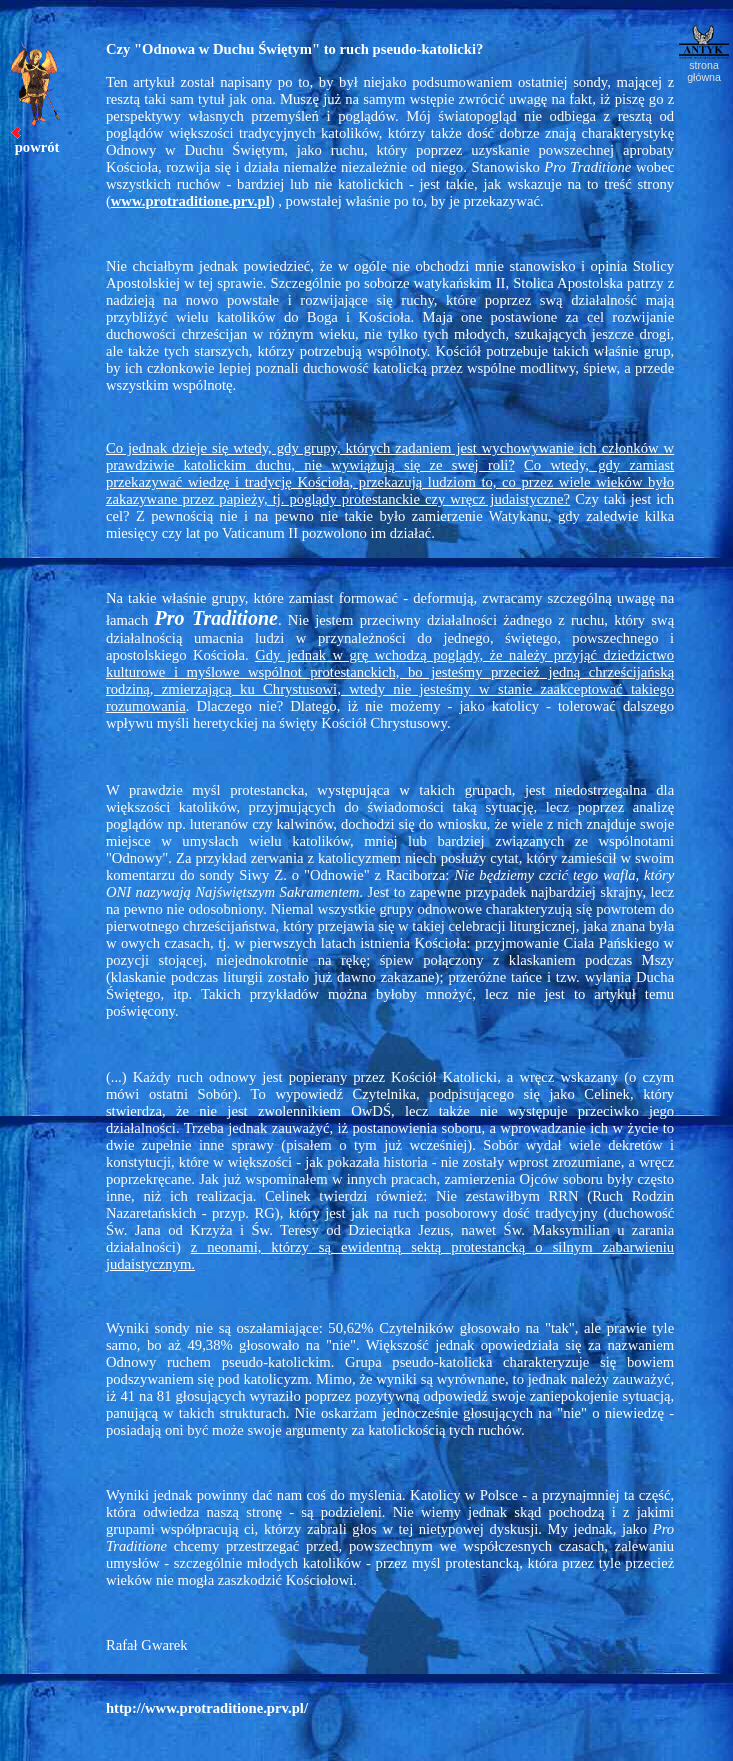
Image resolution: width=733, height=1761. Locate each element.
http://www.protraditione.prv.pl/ (207, 1708)
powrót (37, 147)
